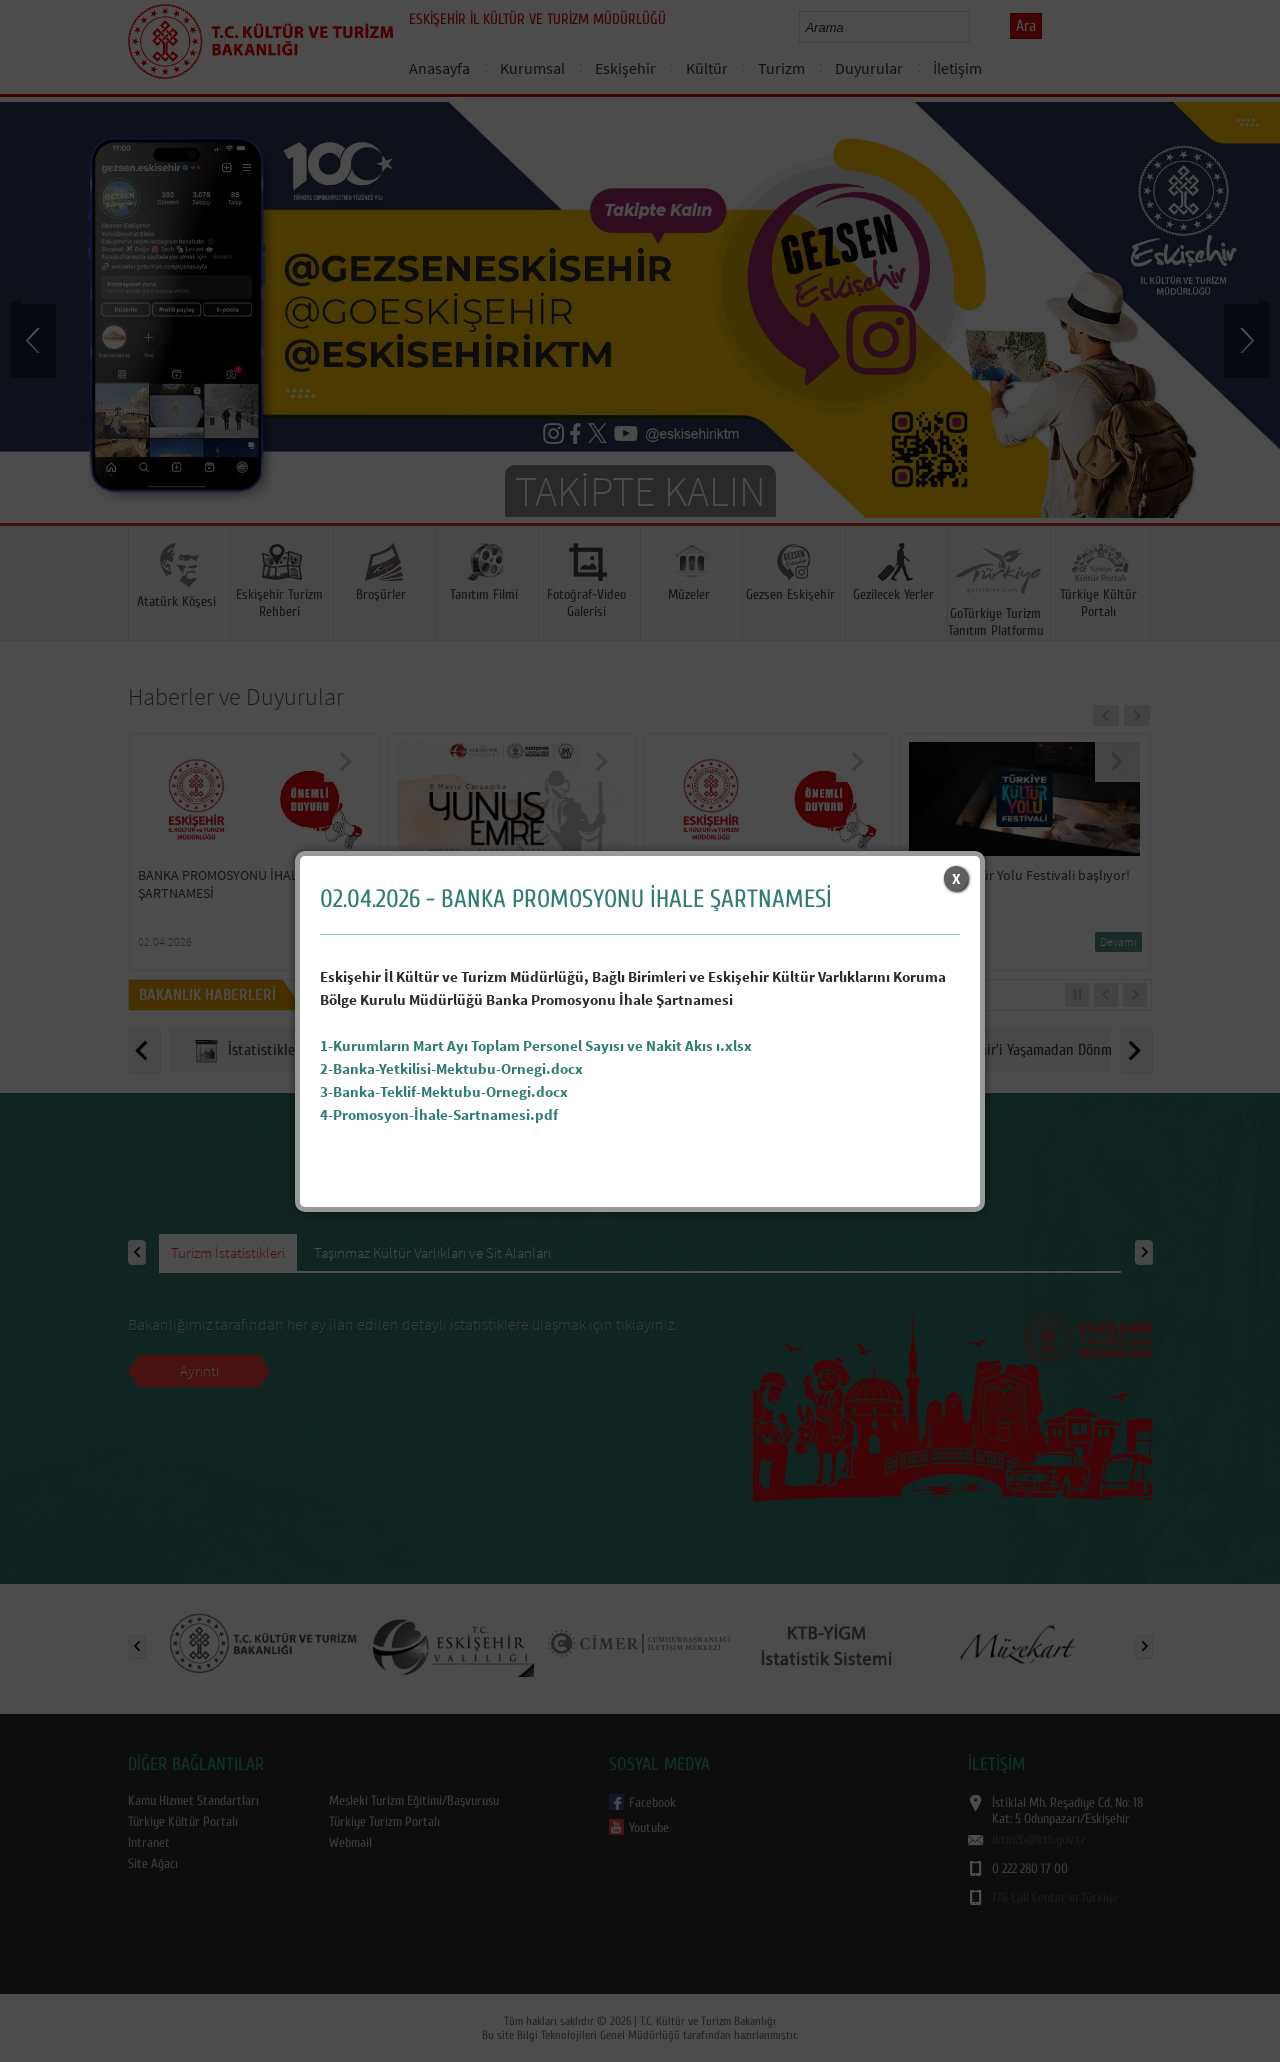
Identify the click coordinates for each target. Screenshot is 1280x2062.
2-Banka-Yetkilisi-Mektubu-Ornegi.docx (451, 1068)
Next (1245, 339)
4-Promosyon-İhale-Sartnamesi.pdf (439, 1114)
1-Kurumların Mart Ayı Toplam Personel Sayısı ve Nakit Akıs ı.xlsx (536, 1045)
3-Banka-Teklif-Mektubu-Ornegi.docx (444, 1091)
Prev (35, 339)
